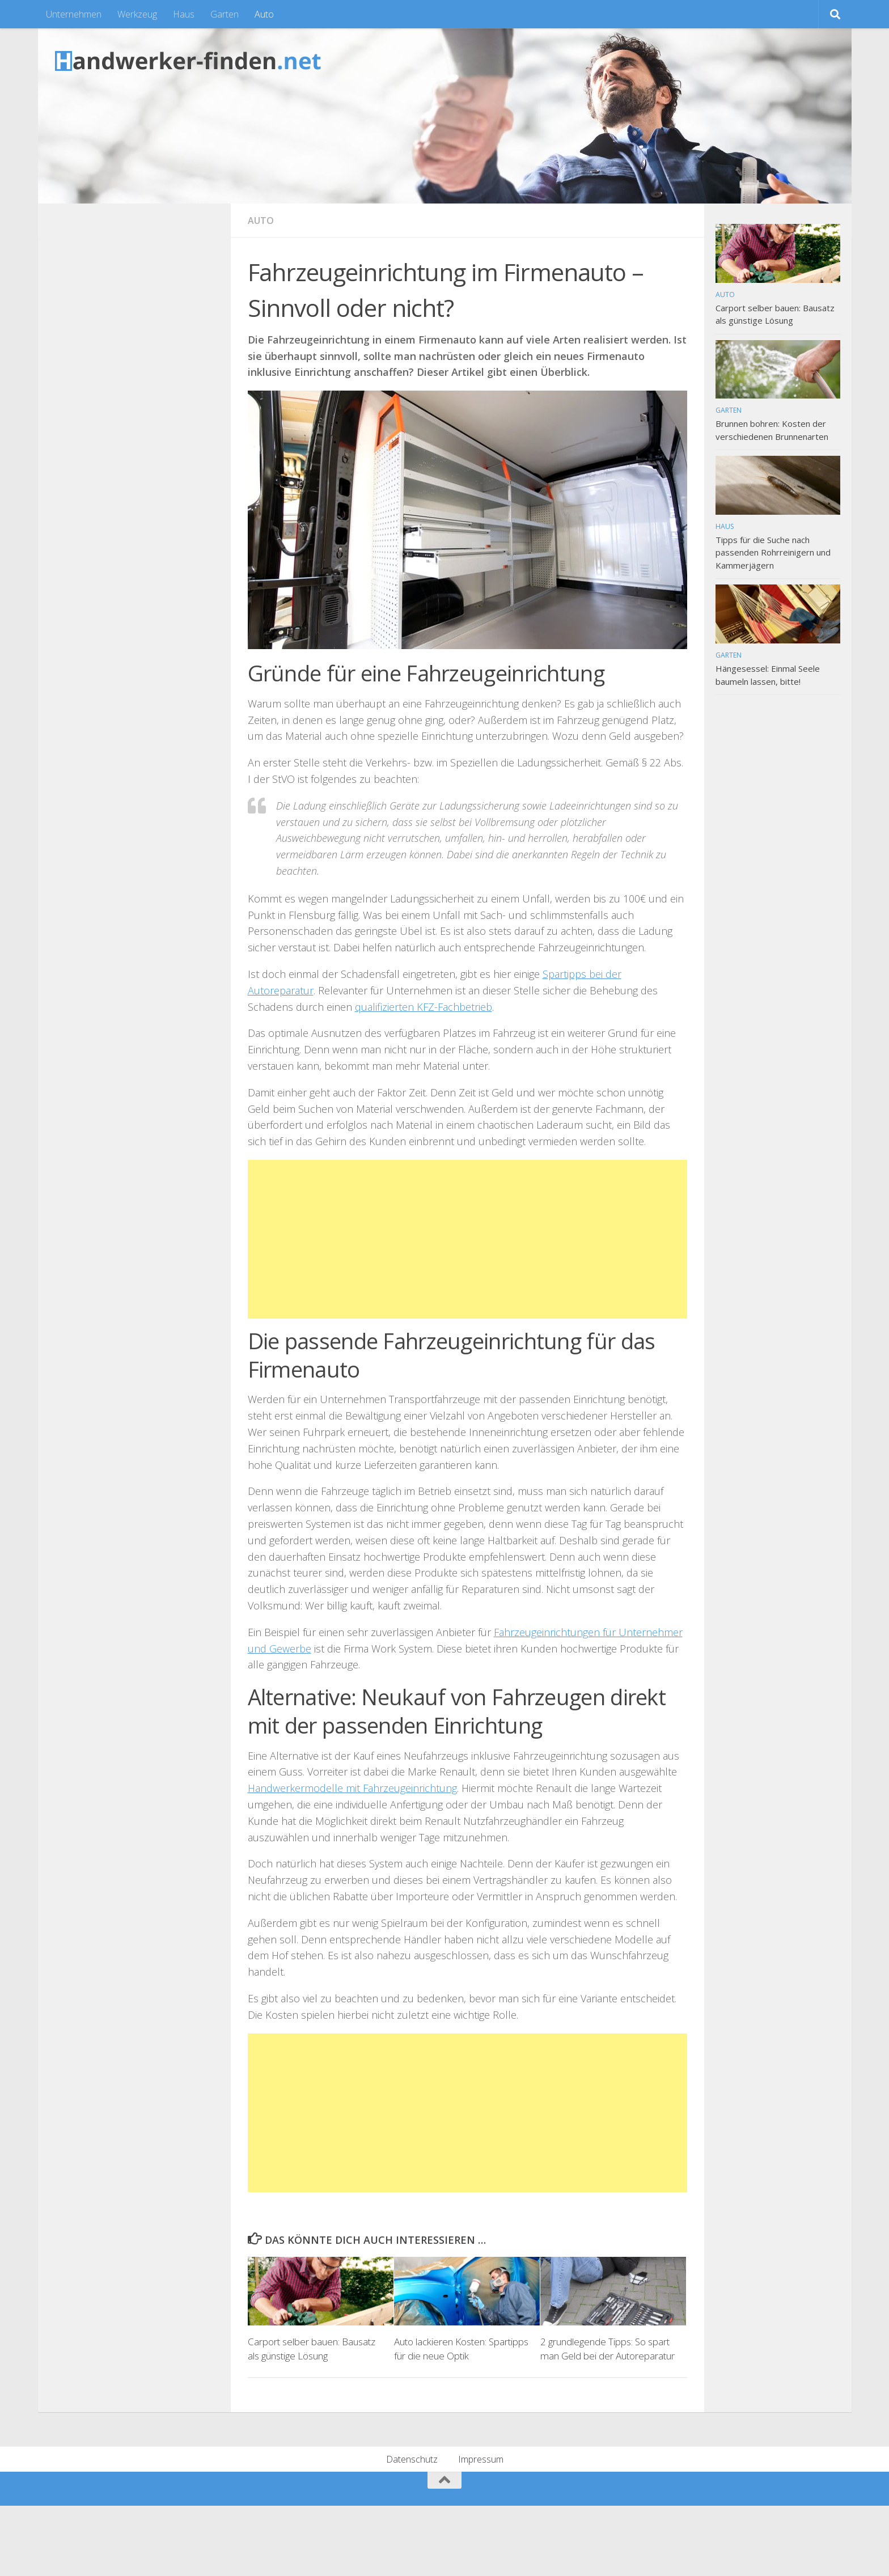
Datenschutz (412, 2459)
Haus (183, 14)
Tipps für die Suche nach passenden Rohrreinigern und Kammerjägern (773, 552)
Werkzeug (137, 14)
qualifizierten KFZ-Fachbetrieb (423, 1007)
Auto (264, 14)
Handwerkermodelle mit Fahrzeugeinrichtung (352, 1788)
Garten (224, 14)
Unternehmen (73, 14)
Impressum (480, 2459)
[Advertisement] (467, 1239)
